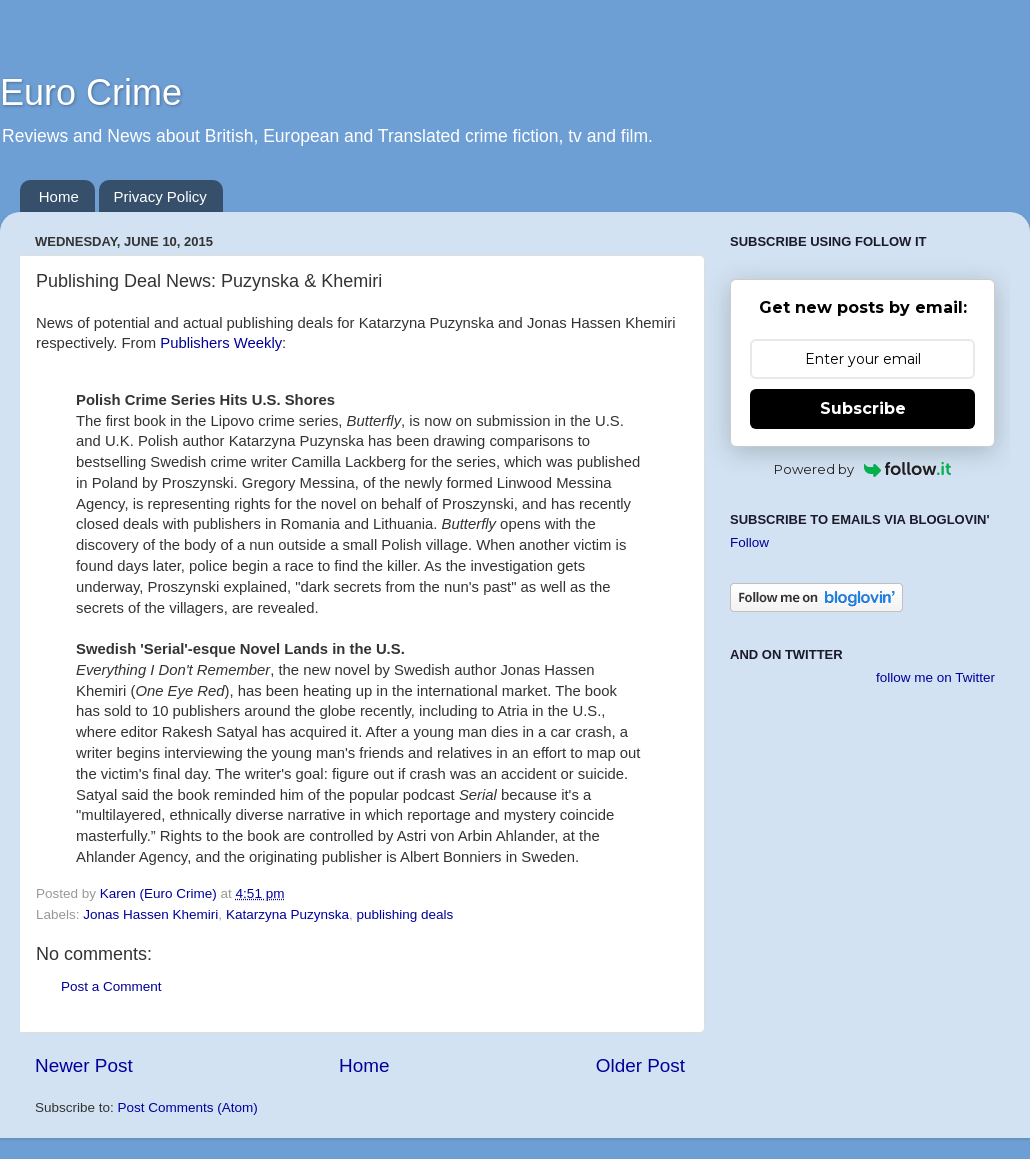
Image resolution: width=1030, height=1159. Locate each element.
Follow (749, 542)
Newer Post (84, 1065)
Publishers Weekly (221, 343)
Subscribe (863, 408)
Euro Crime (91, 92)
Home (59, 196)
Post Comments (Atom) (188, 1107)
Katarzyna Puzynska (287, 914)
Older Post (640, 1065)
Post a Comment (111, 986)
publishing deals (404, 914)
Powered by (862, 469)
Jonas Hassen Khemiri (150, 914)
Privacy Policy (160, 196)
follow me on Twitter (935, 677)
